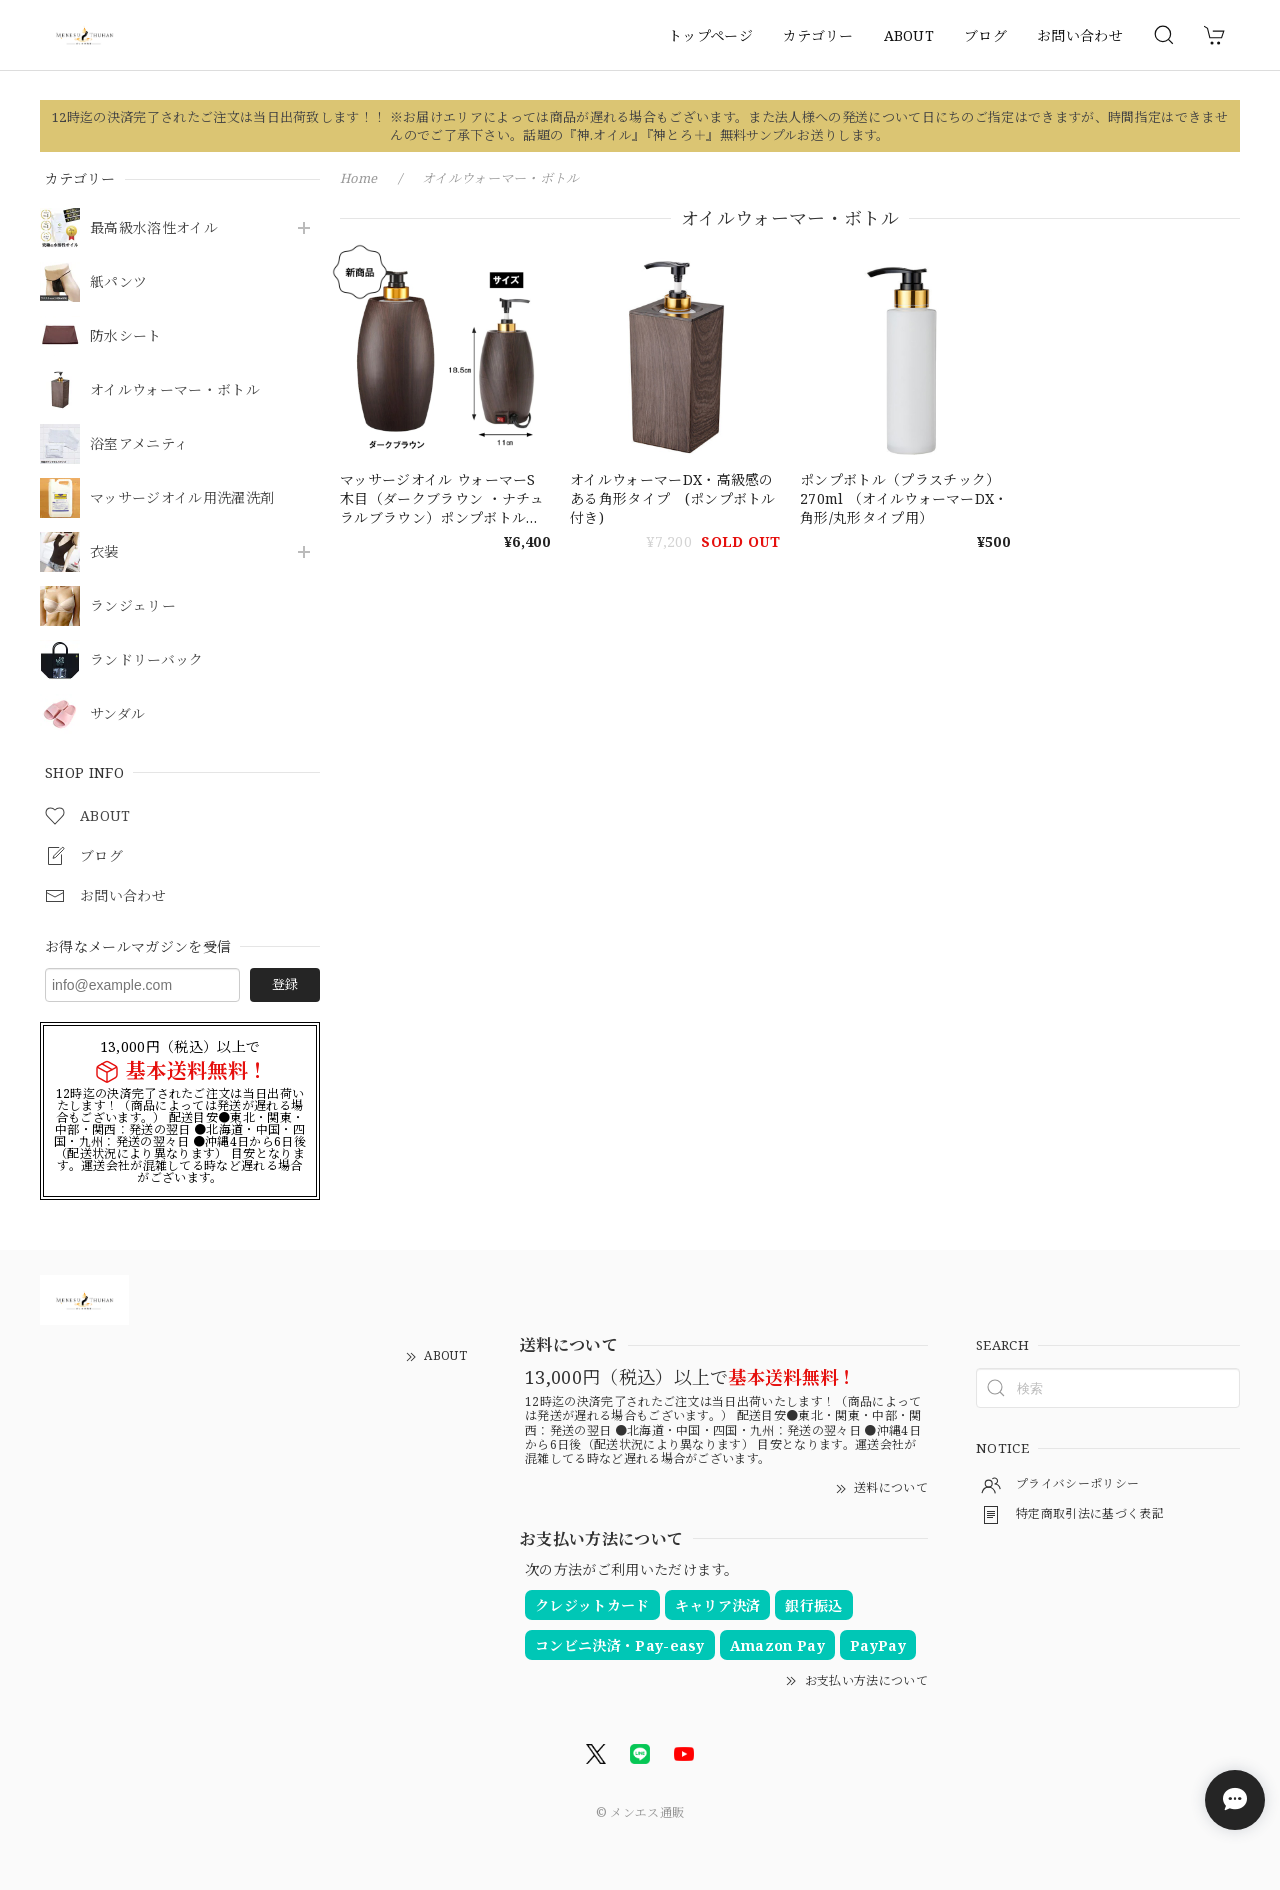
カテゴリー (818, 35)
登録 (285, 984)
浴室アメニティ (139, 444)
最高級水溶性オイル (154, 228)
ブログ (985, 35)
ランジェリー (133, 606)
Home (359, 178)
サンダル (117, 714)
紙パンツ (118, 282)
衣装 (104, 552)
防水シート (126, 336)
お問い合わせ (1080, 35)
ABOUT (909, 35)
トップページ (710, 35)
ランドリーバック (147, 660)
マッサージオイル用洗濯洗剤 (182, 498)
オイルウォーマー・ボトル (175, 390)
